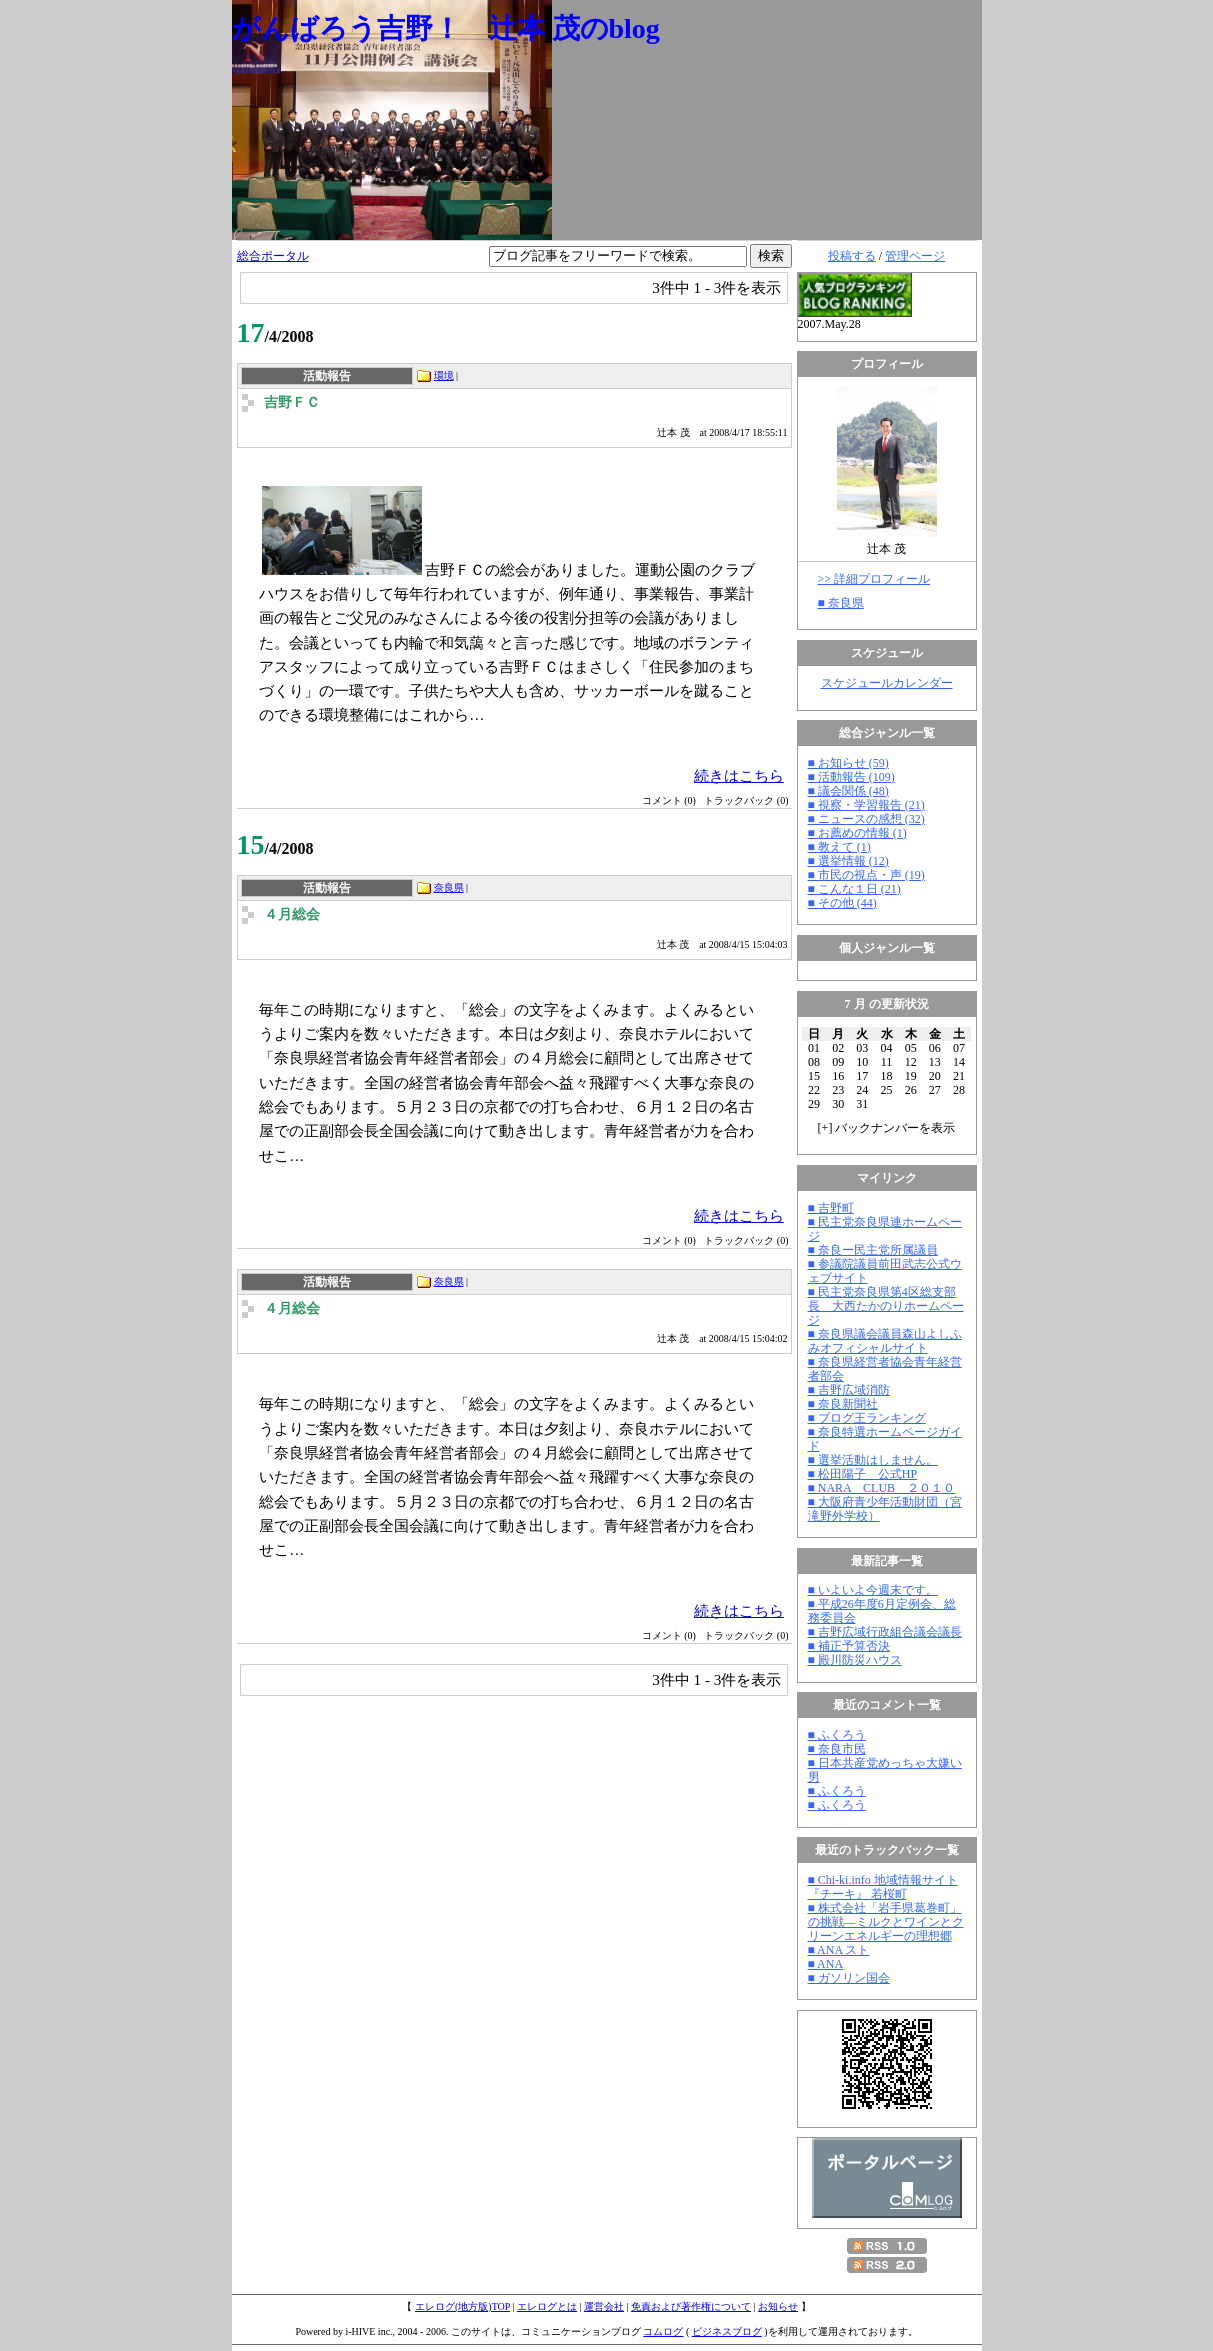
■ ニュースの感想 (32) (866, 819)
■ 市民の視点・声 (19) (866, 875)
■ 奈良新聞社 (843, 1404)
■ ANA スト (839, 1950)
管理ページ (915, 256)
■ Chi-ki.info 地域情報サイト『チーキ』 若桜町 (883, 1887)
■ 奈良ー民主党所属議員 (873, 1250)
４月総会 (292, 914)
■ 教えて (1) (839, 847)
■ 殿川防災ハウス (855, 1660)
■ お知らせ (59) (848, 763)
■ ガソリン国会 (849, 1978)
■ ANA (826, 1964)
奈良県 (449, 887)
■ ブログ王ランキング (867, 1418)
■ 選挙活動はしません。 (873, 1460)
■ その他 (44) (842, 903)
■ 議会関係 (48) (848, 791)
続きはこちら (739, 775)
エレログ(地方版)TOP (462, 2306)
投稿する (852, 256)
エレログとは (547, 2306)
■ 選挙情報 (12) (848, 861)
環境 (444, 375)
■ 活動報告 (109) (851, 777)
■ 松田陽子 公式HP (863, 1474)
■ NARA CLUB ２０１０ (882, 1488)
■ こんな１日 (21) (854, 889)
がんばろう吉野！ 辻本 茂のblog (446, 28)
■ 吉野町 (831, 1208)
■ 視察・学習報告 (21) (866, 805)
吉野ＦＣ (292, 402)
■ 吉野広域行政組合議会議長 (885, 1632)
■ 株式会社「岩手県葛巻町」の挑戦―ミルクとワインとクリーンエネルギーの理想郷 (886, 1922)
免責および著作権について (691, 2306)
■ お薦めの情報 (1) (857, 833)
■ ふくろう (837, 1735)
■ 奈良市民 (837, 1749)
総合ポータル (273, 256)
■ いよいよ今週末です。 (873, 1590)
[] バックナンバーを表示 (887, 1128)
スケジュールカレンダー (887, 683)
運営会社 (604, 2306)
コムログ (663, 2331)
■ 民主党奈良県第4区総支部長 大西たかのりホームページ (886, 1306)
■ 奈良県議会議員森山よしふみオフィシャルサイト (885, 1341)
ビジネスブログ (727, 2331)
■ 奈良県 (841, 603)
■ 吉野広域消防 (849, 1390)
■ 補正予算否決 (849, 1646)
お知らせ (778, 2306)
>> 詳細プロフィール (874, 579)
